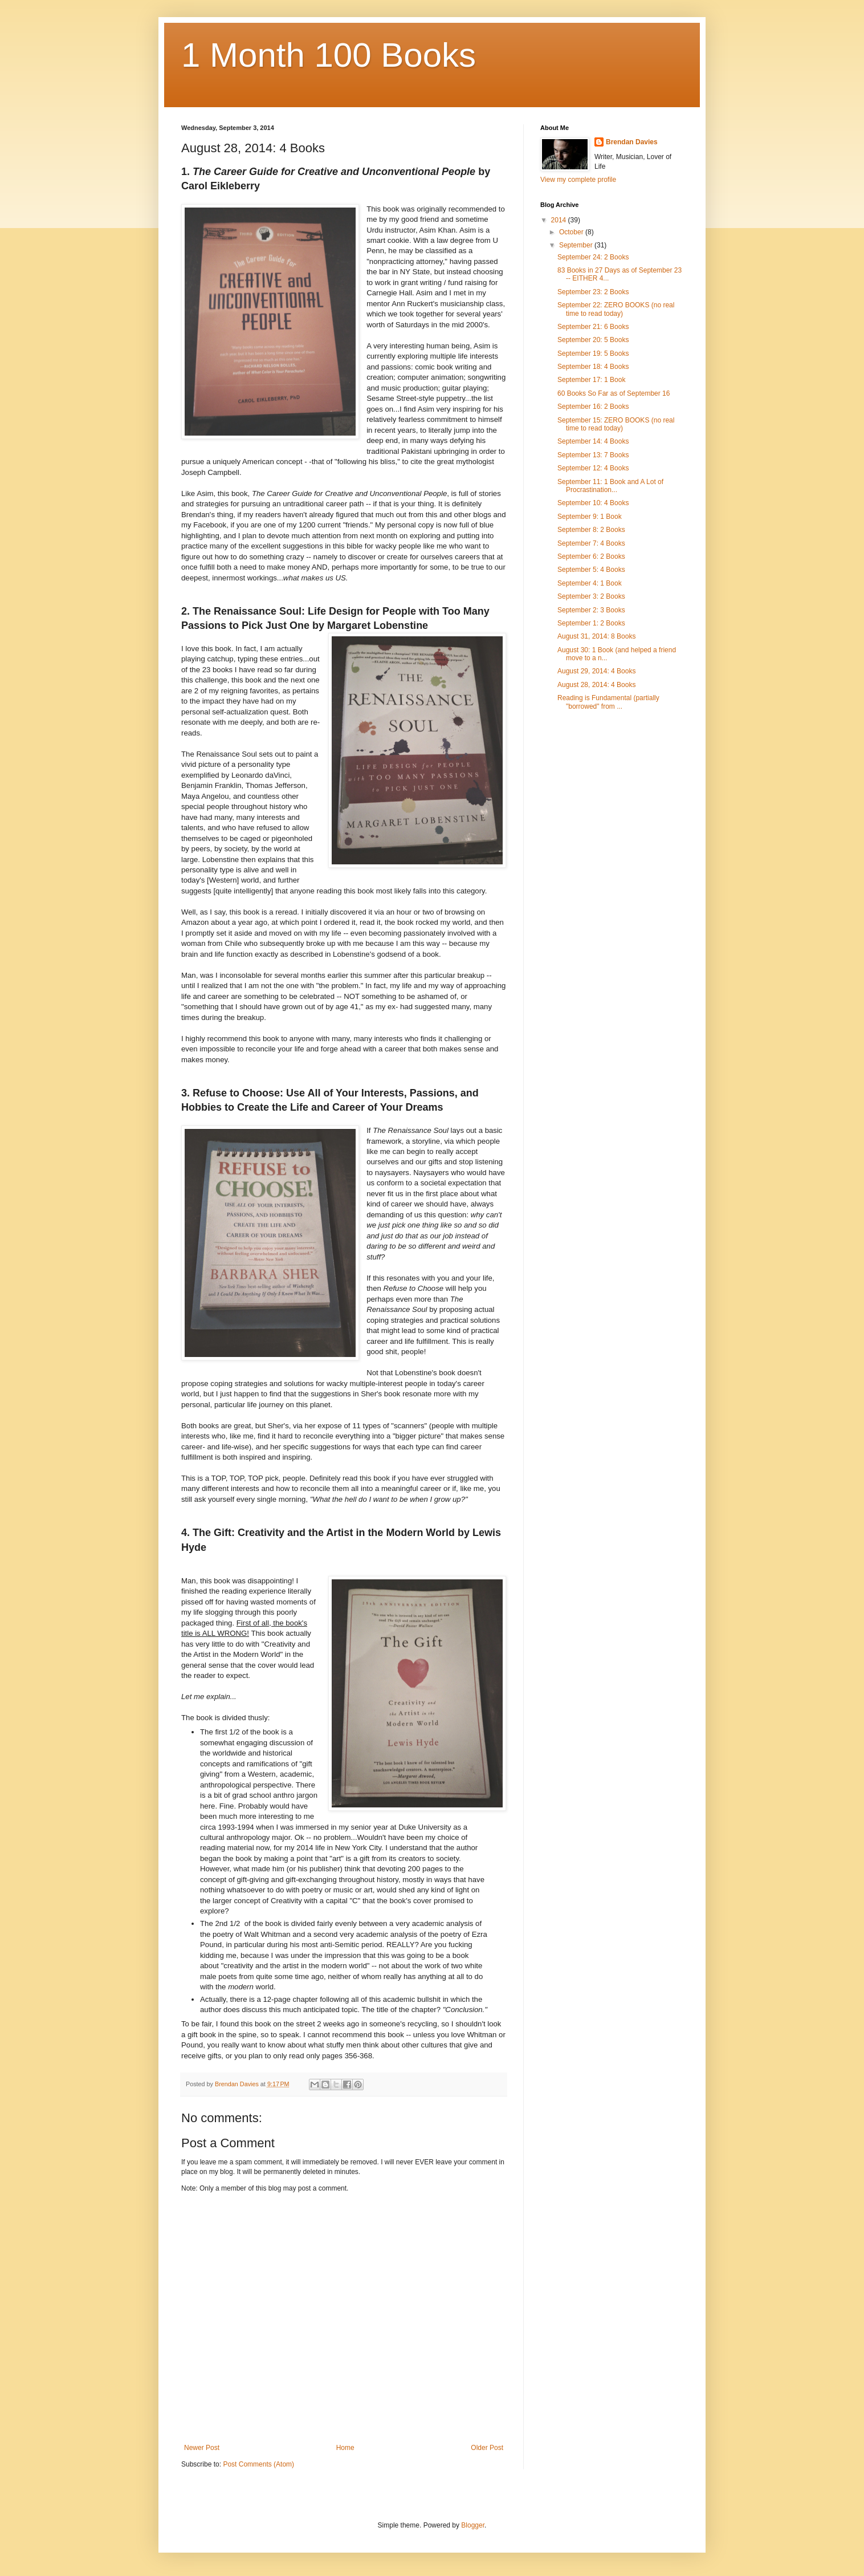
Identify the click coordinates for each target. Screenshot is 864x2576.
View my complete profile (578, 180)
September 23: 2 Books (593, 292)
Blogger (472, 2525)
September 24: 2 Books (593, 257)
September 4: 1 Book (589, 583)
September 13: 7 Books (593, 455)
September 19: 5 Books (593, 353)
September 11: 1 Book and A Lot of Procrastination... (610, 486)
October (572, 232)
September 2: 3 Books (591, 610)
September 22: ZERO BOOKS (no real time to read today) (615, 309)
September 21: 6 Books (593, 327)
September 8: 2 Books (591, 530)
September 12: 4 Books (593, 468)
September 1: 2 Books (591, 623)
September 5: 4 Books (591, 570)
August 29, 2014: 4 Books (596, 671)
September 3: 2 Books (591, 596)
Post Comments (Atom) (258, 2464)
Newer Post (201, 2448)
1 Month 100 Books (328, 55)
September (576, 245)
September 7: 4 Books (591, 543)
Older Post (487, 2448)
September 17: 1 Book (591, 380)
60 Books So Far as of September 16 (613, 393)
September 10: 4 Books (593, 503)
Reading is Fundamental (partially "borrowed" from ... (608, 702)
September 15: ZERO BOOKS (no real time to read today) (615, 424)
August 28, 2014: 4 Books (596, 685)
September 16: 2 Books (593, 407)
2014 (559, 220)
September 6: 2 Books (591, 556)
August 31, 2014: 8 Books (596, 636)
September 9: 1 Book (589, 517)
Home (345, 2448)
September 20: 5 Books (593, 340)
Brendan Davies (632, 142)
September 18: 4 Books (593, 367)
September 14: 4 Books (593, 441)
